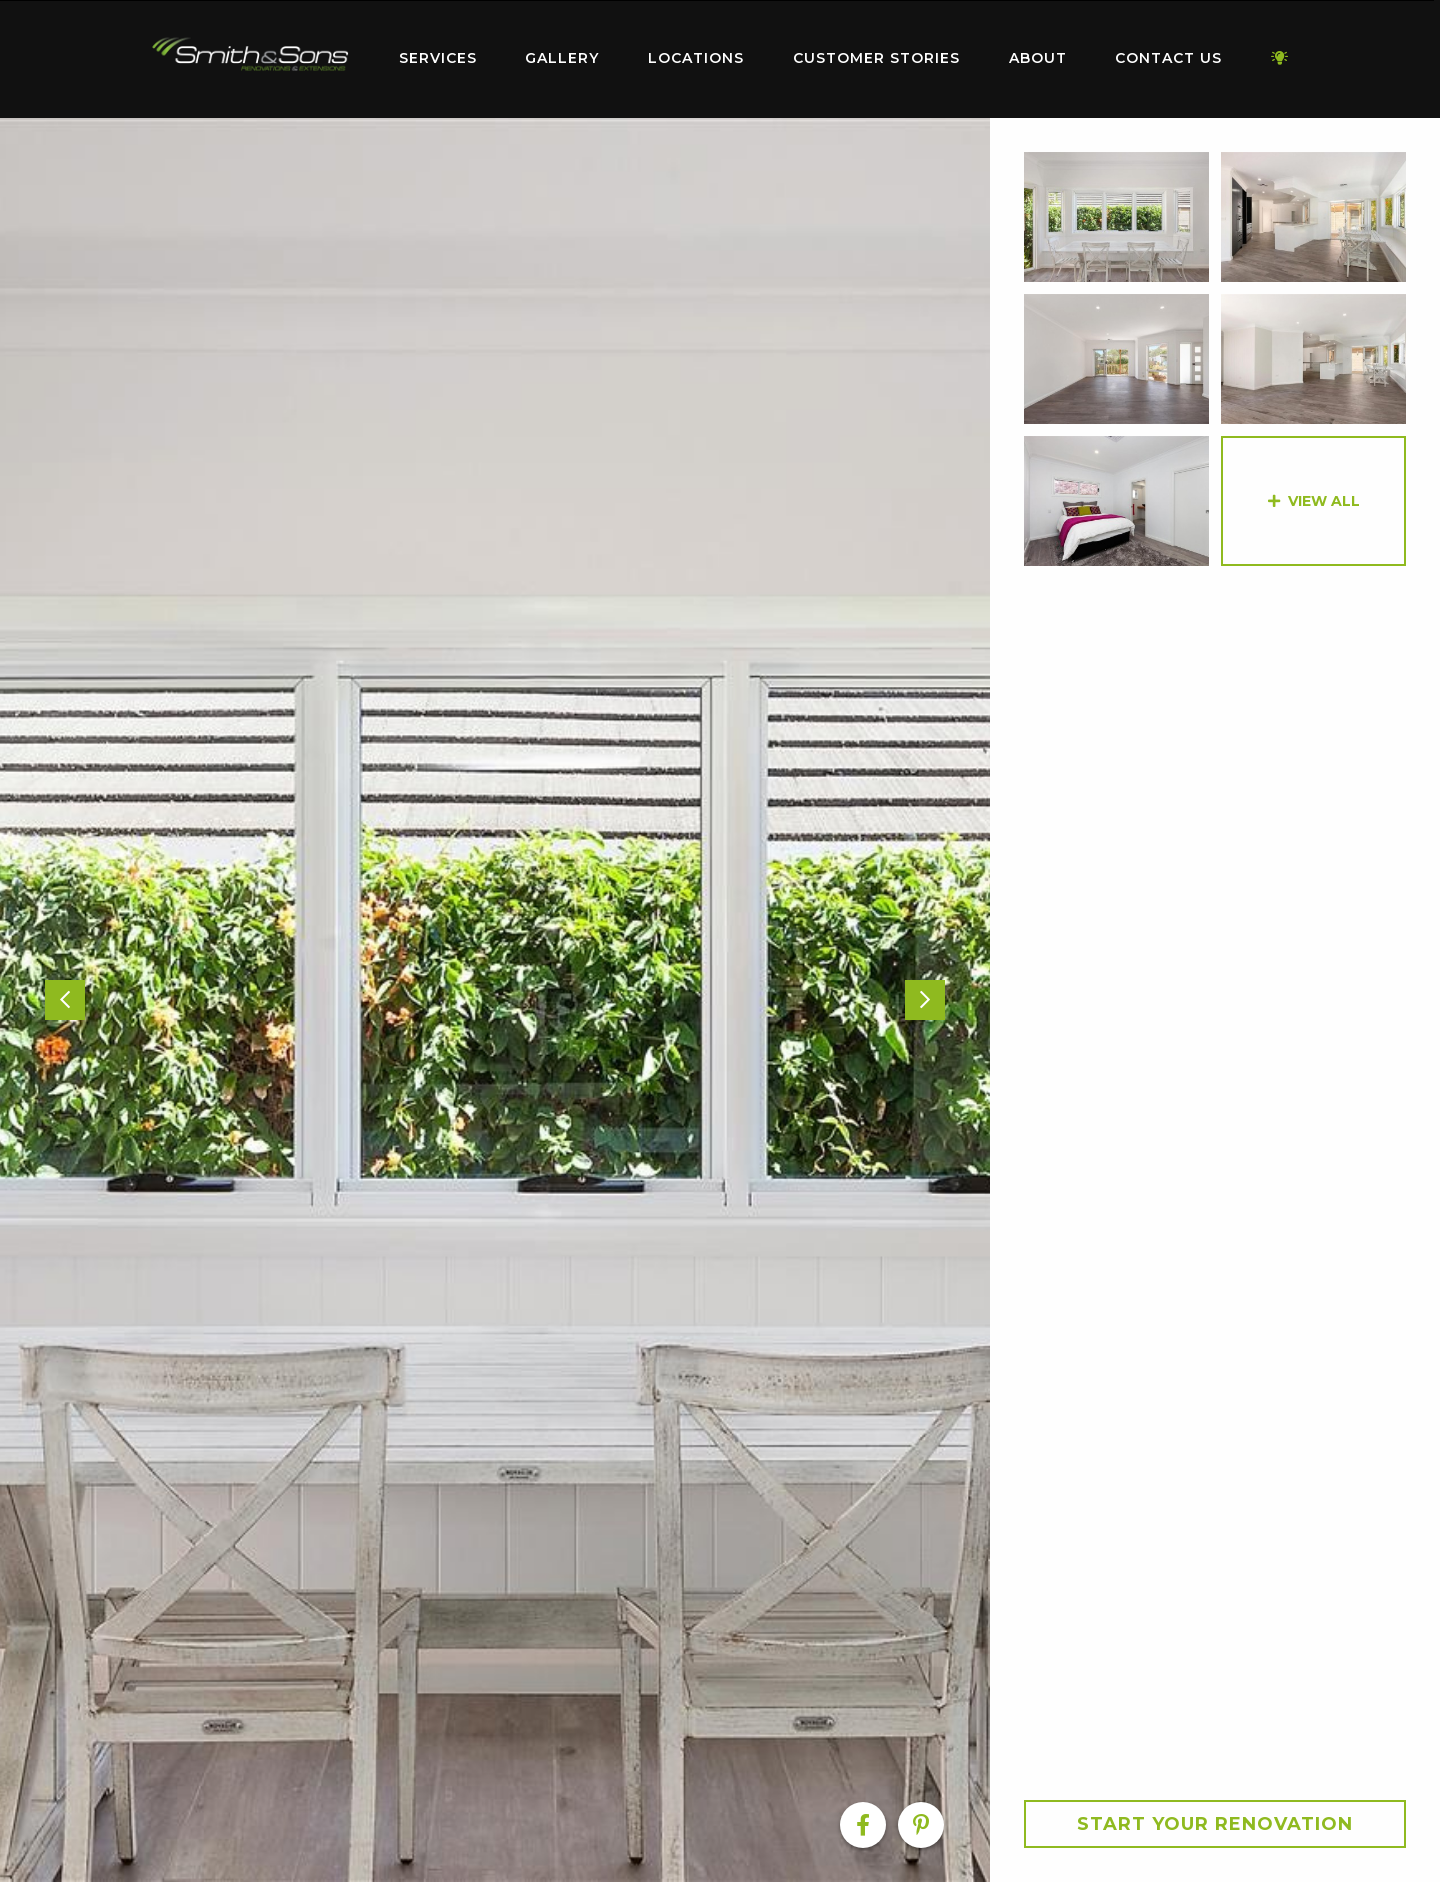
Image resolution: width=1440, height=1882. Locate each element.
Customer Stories (876, 58)
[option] (495, 1000)
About (1038, 58)
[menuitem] (250, 59)
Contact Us (1168, 58)
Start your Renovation (1215, 1824)
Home (250, 54)
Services (438, 58)
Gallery (562, 58)
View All (1324, 501)
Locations (696, 58)
